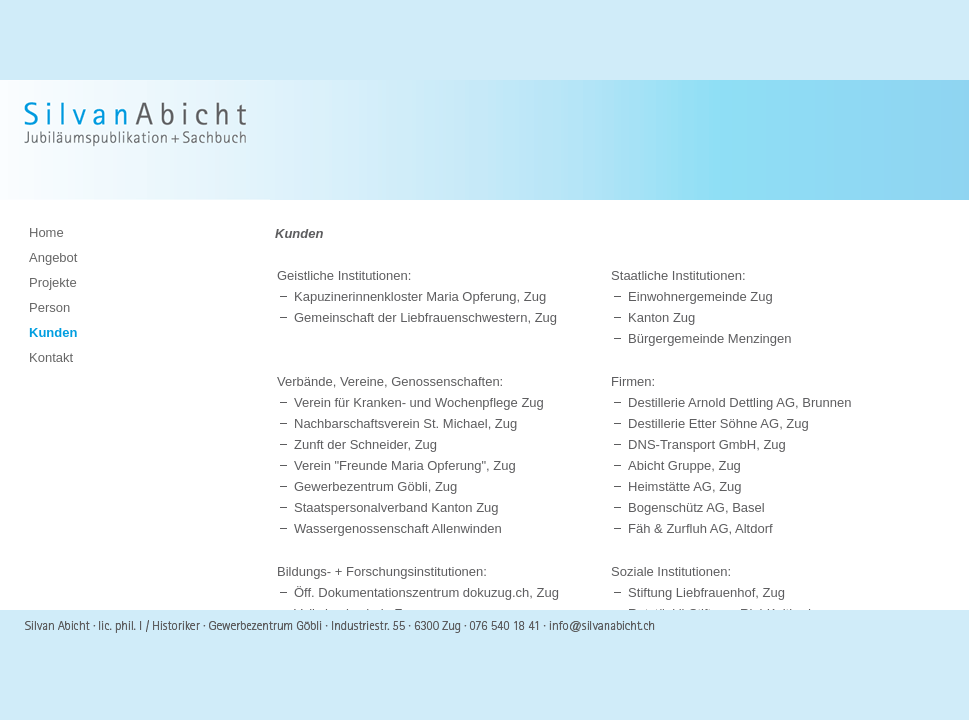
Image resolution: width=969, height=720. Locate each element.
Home (46, 232)
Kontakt (51, 357)
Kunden (53, 332)
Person (49, 307)
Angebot (53, 257)
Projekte (53, 282)
